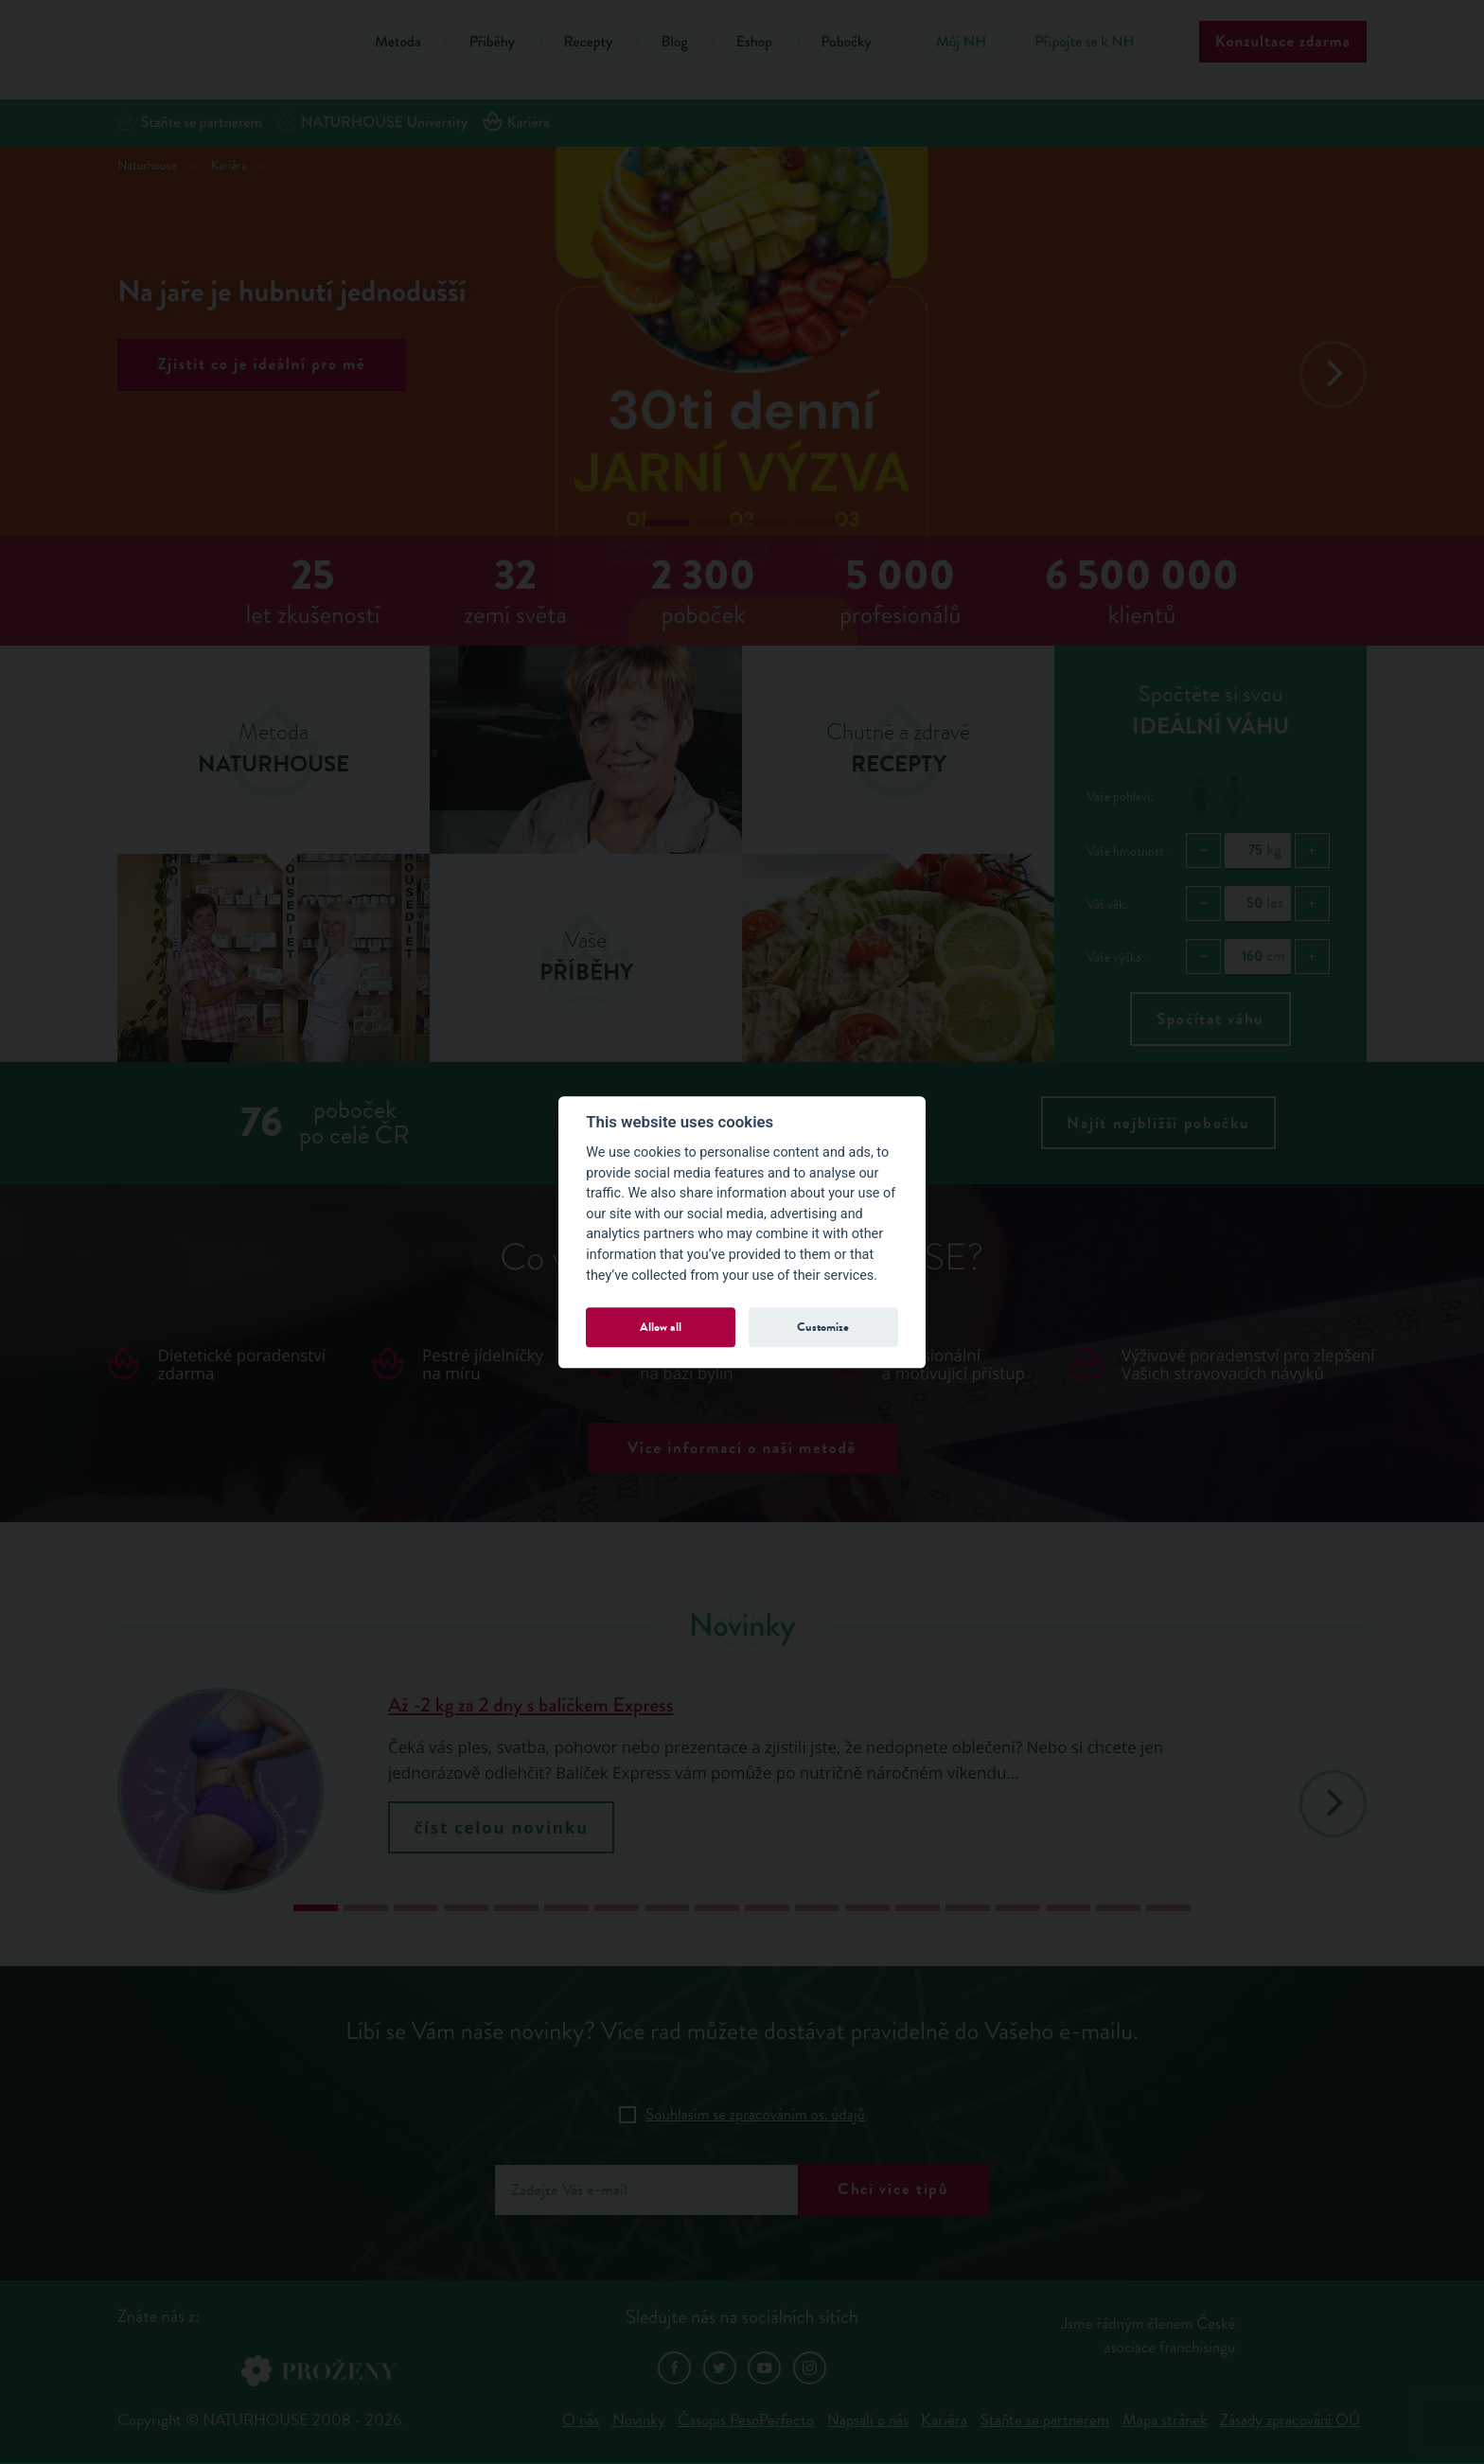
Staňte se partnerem (189, 122)
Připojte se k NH (1084, 42)
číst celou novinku (502, 1827)
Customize (823, 1327)
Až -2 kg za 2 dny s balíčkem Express (530, 1706)
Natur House (222, 45)
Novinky (638, 2420)
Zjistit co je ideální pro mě (262, 364)
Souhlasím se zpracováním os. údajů (755, 2114)
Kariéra (517, 122)
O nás (580, 2420)
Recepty (587, 42)
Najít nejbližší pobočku (1158, 1123)
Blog (674, 42)
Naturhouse (147, 166)
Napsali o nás (868, 2420)
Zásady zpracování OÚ (1290, 2420)
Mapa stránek (1165, 2420)
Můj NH (961, 42)
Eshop (754, 42)
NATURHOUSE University (372, 122)
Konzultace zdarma (1283, 41)
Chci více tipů (893, 2189)
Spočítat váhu (1210, 1019)
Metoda (398, 42)
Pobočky (846, 42)
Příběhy (492, 42)
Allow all (660, 1327)
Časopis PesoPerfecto (746, 2420)
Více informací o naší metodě (742, 1448)
